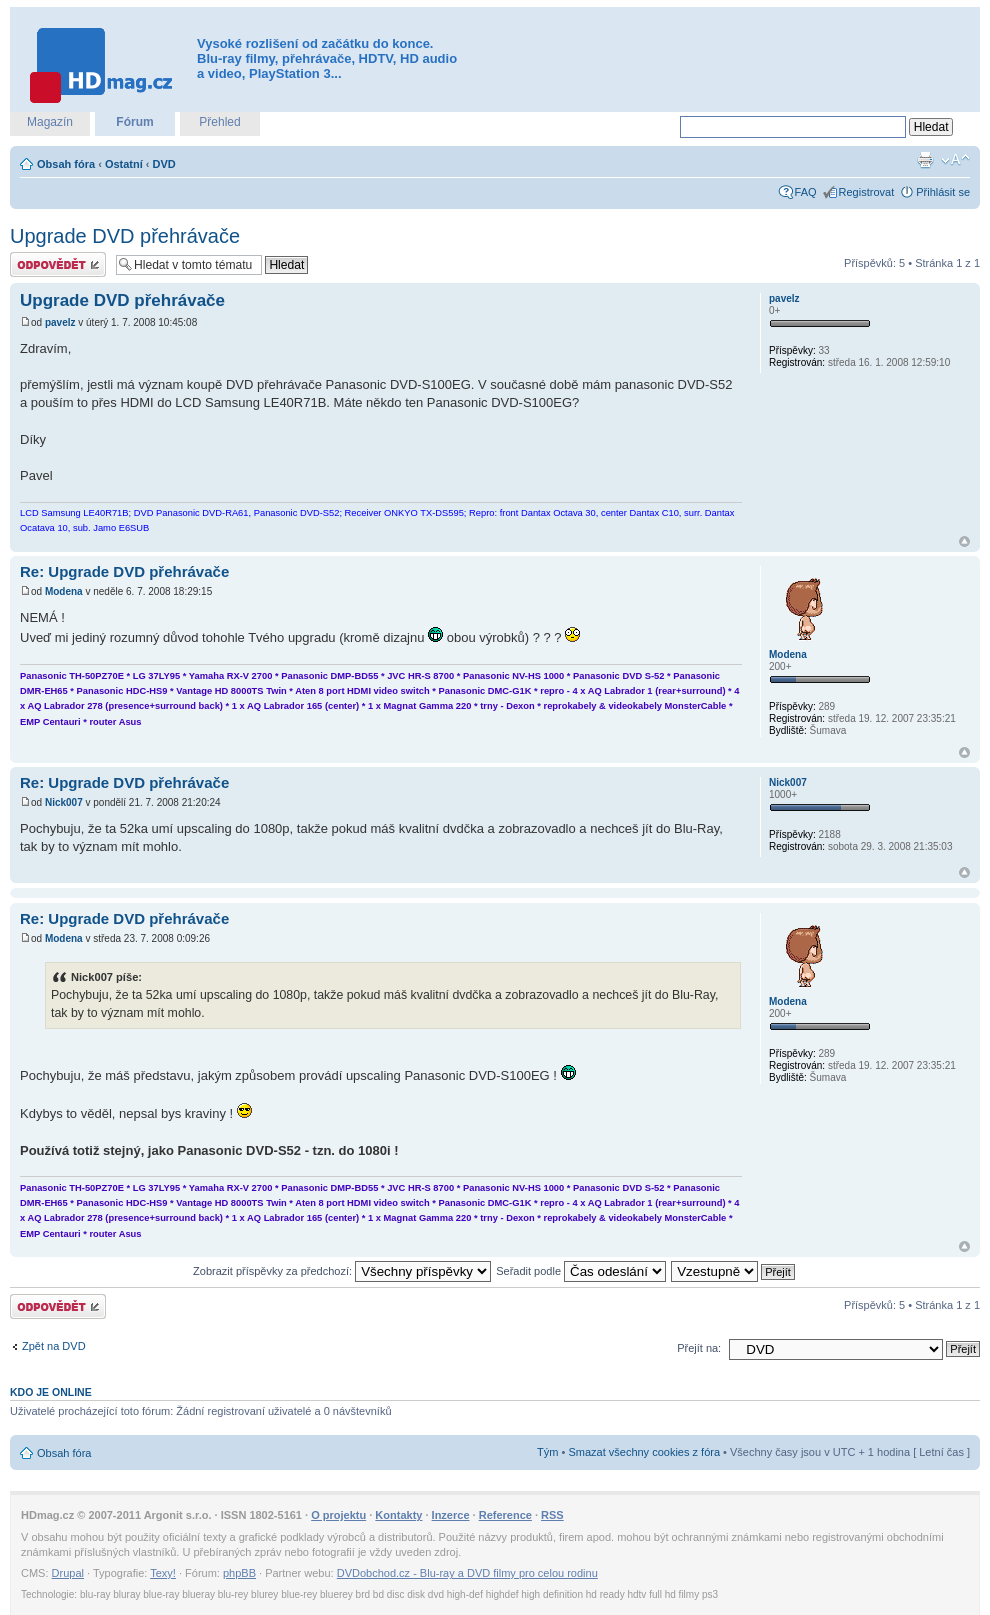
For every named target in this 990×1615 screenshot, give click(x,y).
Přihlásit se (943, 192)
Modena (64, 591)
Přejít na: (699, 1348)
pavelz (60, 322)
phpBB (239, 1573)
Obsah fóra (66, 164)
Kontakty (398, 1515)
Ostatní (124, 164)
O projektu (338, 1515)
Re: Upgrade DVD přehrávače (124, 571)
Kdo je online (51, 1392)
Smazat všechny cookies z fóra (644, 1452)
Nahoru (964, 541)
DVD (164, 164)
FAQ (806, 192)
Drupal (68, 1573)
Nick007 (64, 802)
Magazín (50, 122)
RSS (552, 1515)
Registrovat (867, 192)
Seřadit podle (581, 1271)
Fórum (134, 122)
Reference (505, 1515)
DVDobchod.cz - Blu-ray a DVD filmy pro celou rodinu (467, 1573)
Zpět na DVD (54, 1346)
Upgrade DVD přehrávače (125, 236)
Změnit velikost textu (955, 160)
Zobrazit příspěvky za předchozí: (342, 1271)
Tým (547, 1452)
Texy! (163, 1573)
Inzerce (451, 1515)
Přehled (219, 122)
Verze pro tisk (925, 160)
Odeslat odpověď (58, 264)
